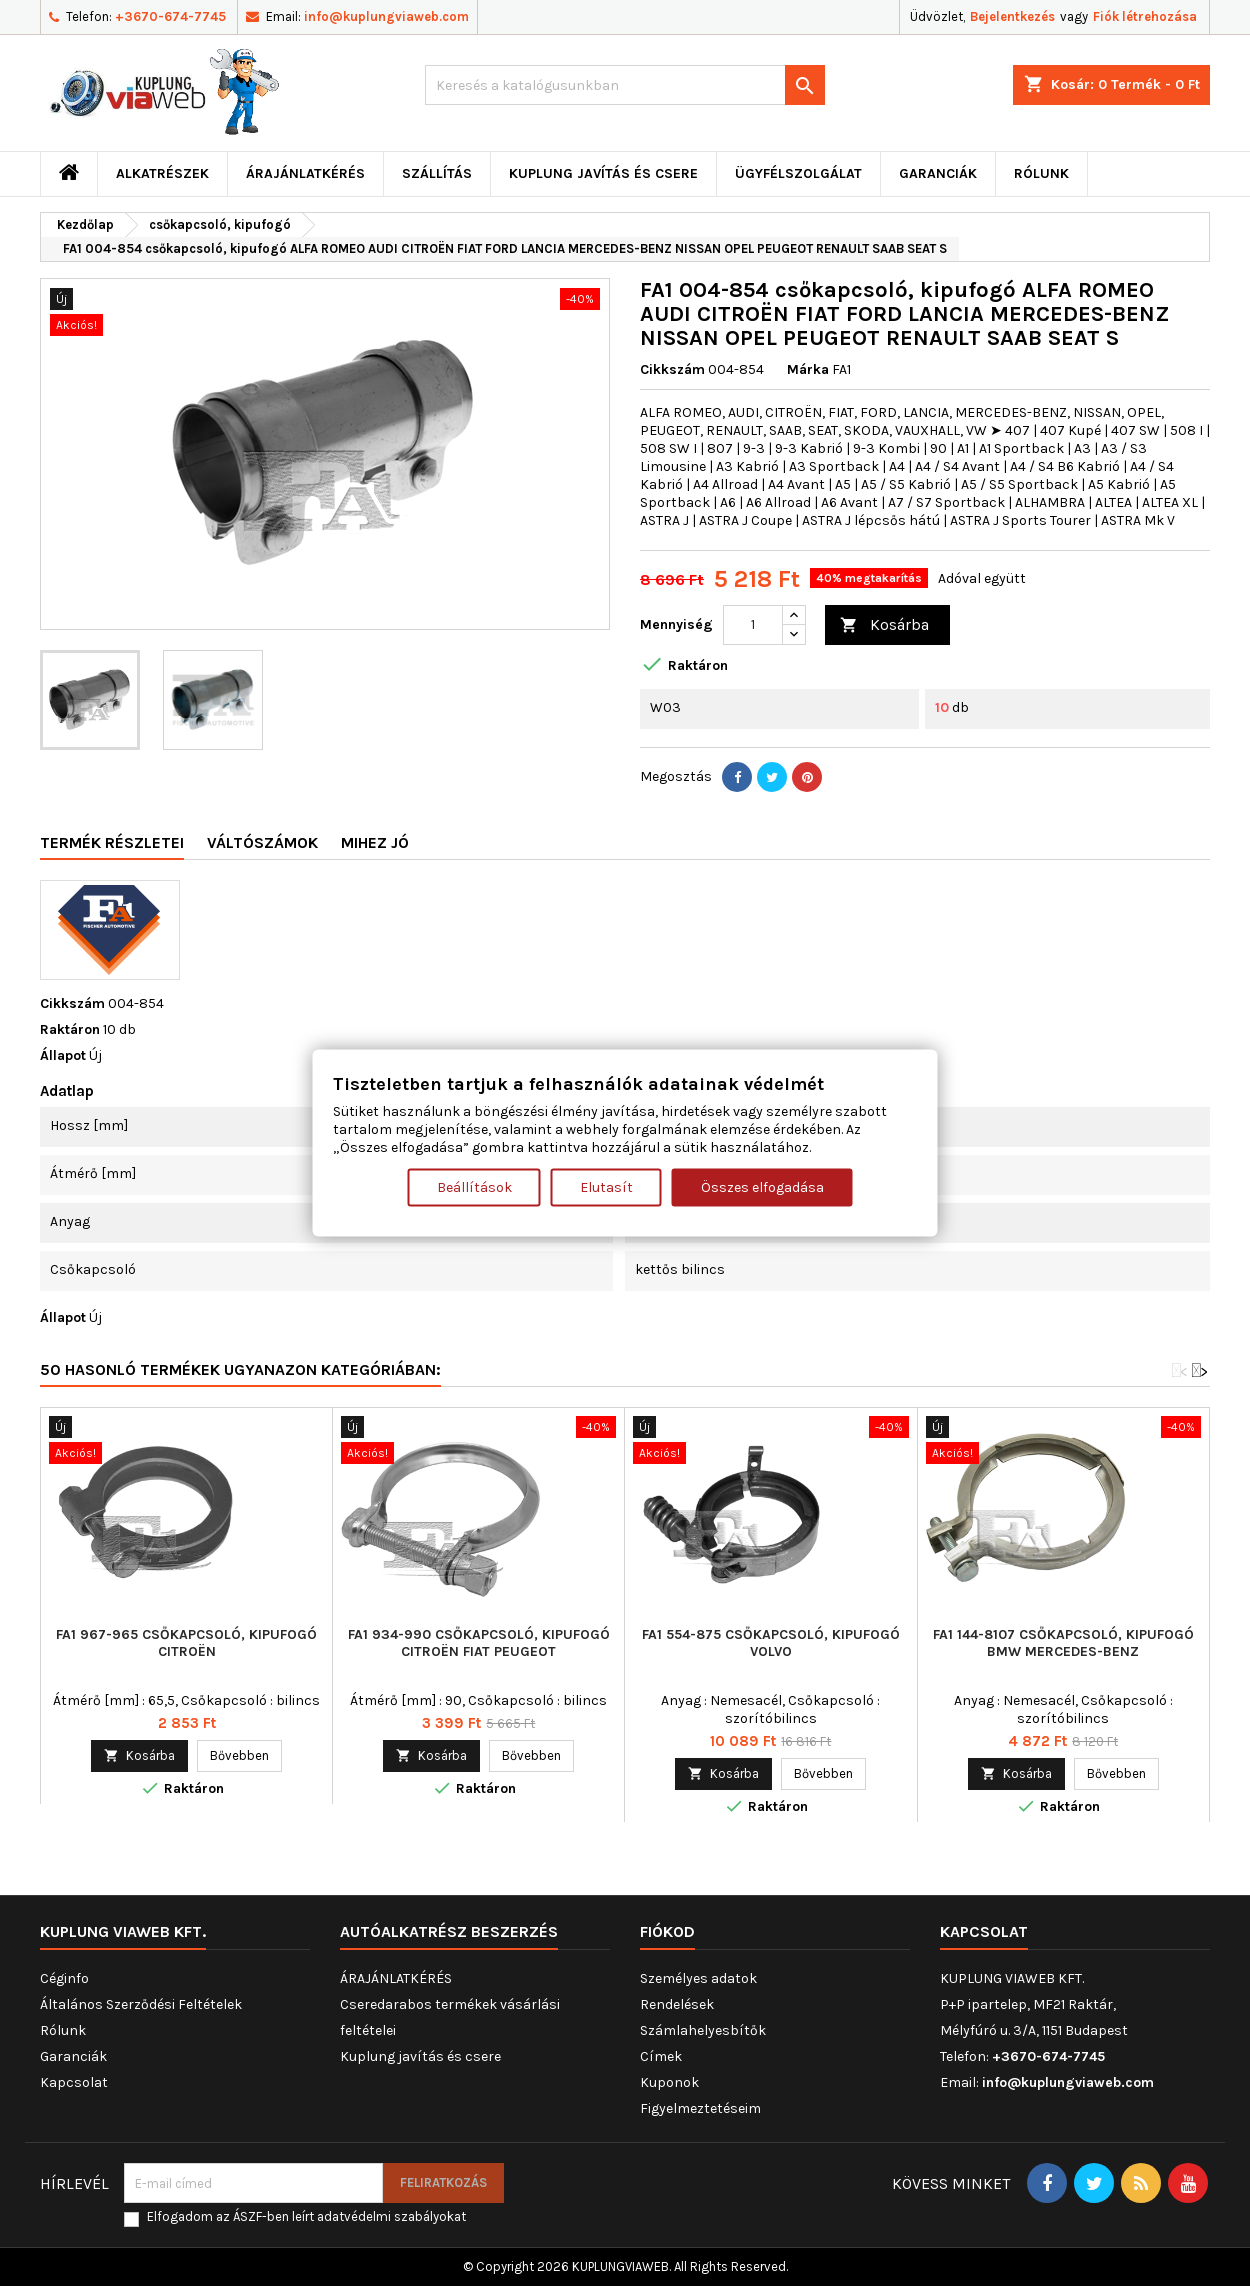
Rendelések (677, 2004)
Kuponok (669, 2082)
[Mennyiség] (753, 625)
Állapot (63, 1055)
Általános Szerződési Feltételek (141, 2004)
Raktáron (70, 1029)
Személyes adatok (698, 1978)
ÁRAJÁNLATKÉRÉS (305, 173)
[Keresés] (625, 85)
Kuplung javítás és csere (603, 173)
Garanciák (938, 173)
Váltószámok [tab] (262, 842)
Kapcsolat (74, 2082)
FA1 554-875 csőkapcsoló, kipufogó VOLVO (771, 1643)
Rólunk (1041, 173)
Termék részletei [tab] (112, 842)
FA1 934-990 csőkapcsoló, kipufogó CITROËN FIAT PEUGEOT (479, 1643)
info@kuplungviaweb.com (386, 16)
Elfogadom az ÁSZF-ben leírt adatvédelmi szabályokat (306, 2216)
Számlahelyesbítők (703, 2030)
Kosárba (884, 625)
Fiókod (667, 1931)
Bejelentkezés (1012, 16)
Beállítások (474, 1186)
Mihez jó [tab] (375, 842)
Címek (661, 2056)
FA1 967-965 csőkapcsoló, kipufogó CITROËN (186, 1643)
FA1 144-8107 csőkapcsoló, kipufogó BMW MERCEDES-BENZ (1063, 1643)
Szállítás (437, 173)
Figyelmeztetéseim (700, 2108)
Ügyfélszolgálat (798, 173)
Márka (808, 369)
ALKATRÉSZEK (162, 173)
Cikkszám (672, 369)
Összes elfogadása (762, 1186)
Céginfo (64, 1978)
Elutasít (606, 1186)
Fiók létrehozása (1145, 16)
